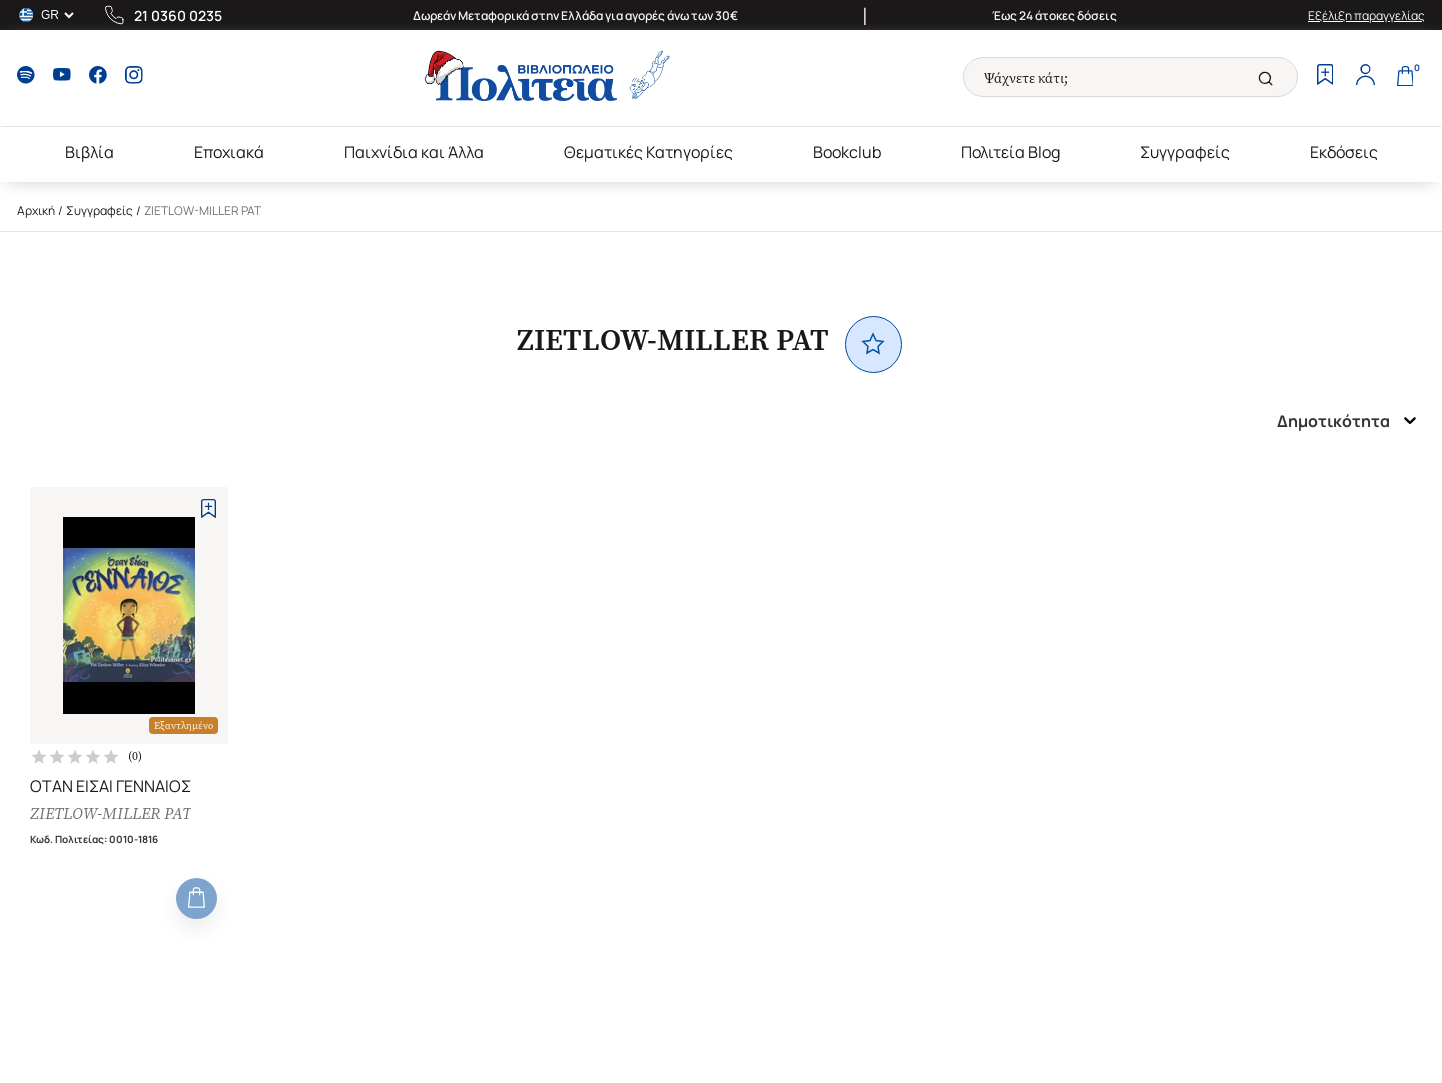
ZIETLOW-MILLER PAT (110, 813)
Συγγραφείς (1185, 152)
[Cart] (1405, 77)
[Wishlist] (1325, 77)
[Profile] (1365, 77)
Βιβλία (89, 152)
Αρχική (36, 210)
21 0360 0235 (178, 15)
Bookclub (847, 152)
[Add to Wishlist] (208, 508)
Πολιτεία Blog (1010, 152)
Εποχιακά (229, 152)
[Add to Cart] (196, 898)
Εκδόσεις (1344, 152)
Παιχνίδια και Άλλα (414, 152)
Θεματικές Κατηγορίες (648, 152)
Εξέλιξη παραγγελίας (1366, 15)
